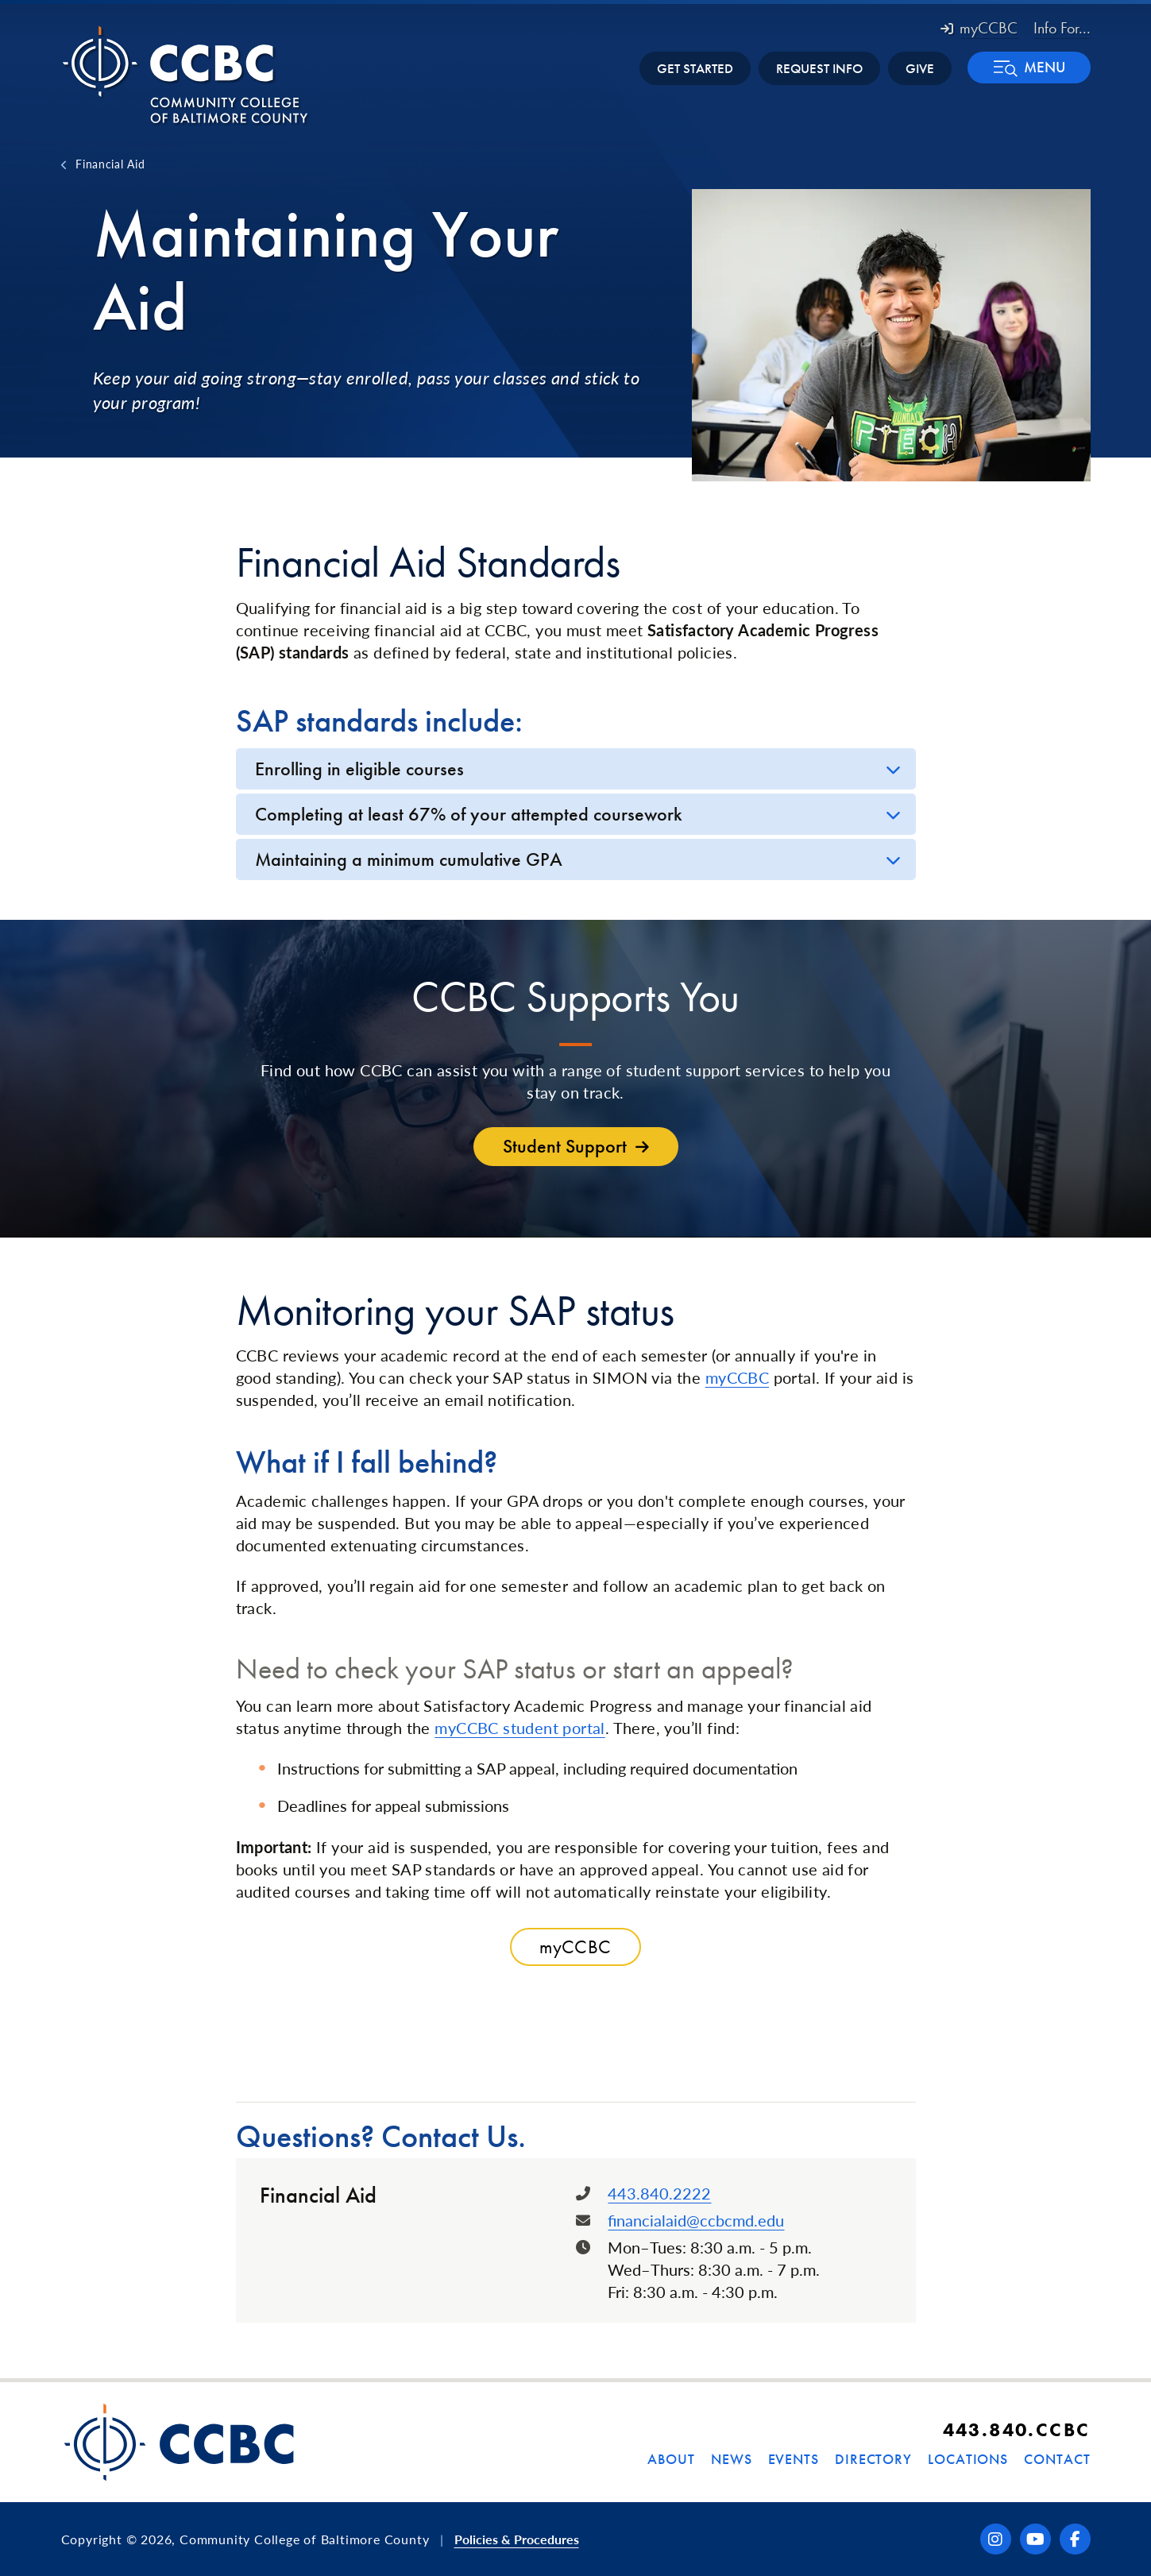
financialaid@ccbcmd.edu (696, 2220)
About (671, 2459)
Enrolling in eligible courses (359, 768)
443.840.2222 (659, 2193)
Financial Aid (110, 164)
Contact (1057, 2459)
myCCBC (979, 27)
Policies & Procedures (516, 2539)
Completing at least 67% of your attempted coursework (468, 813)
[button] (1029, 67)
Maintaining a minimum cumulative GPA (408, 859)
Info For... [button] (1062, 27)
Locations (968, 2459)
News (731, 2459)
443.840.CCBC (1017, 2429)
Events (793, 2459)
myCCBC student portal (519, 1728)
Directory (873, 2459)
